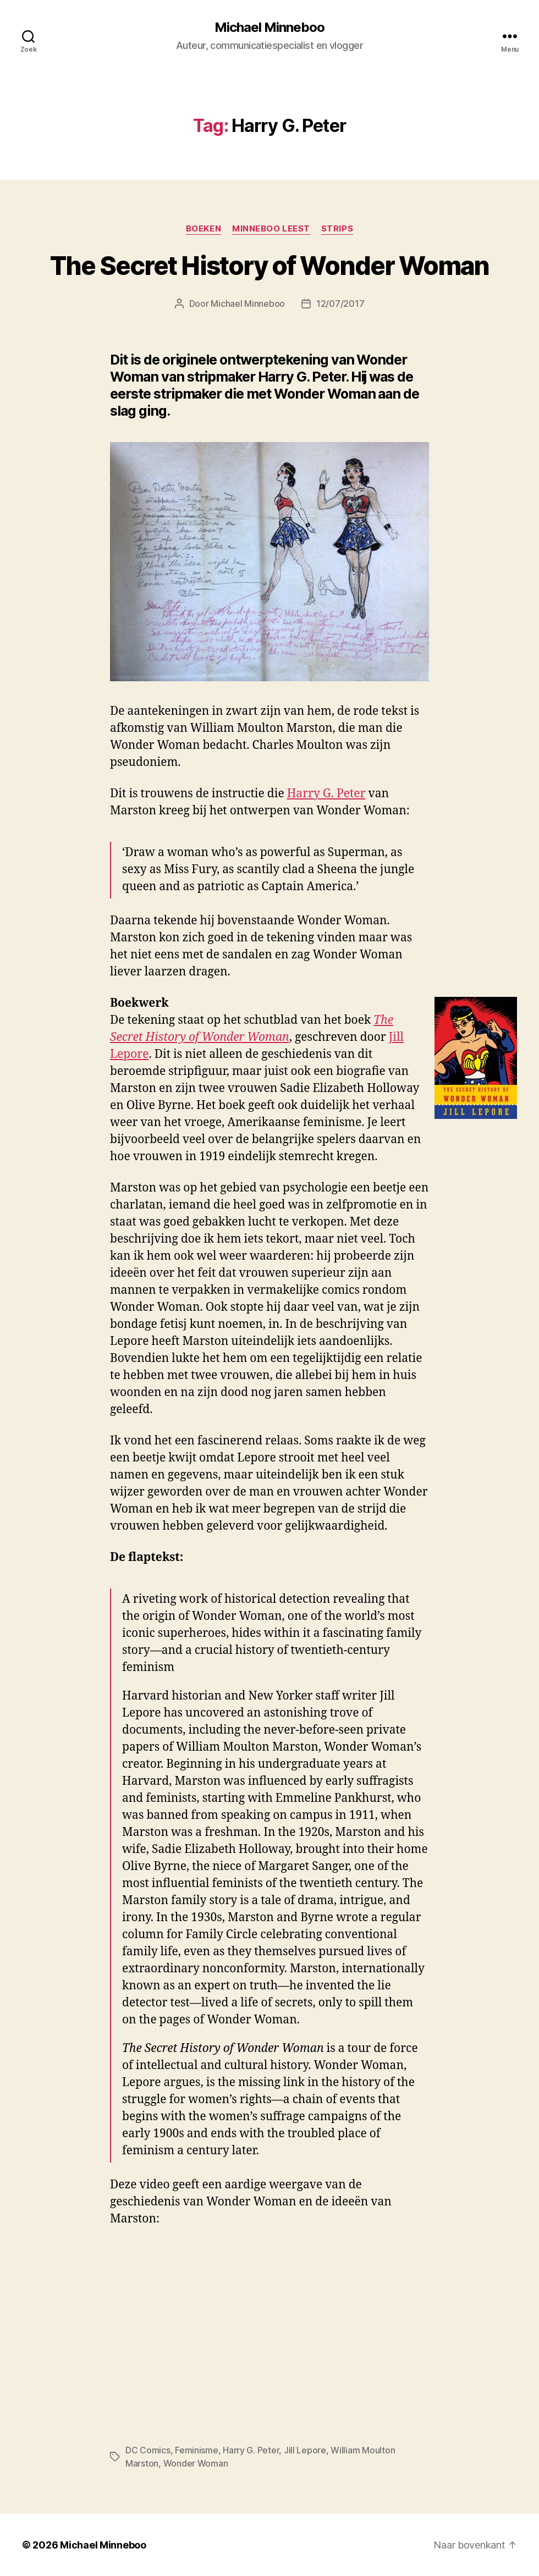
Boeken (203, 229)
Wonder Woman (195, 2463)
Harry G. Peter (326, 793)
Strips (337, 229)
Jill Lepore (305, 2450)
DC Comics (147, 2450)
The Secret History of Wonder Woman (270, 265)
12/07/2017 (340, 303)
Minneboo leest (271, 229)
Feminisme (196, 2450)
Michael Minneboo (269, 27)
